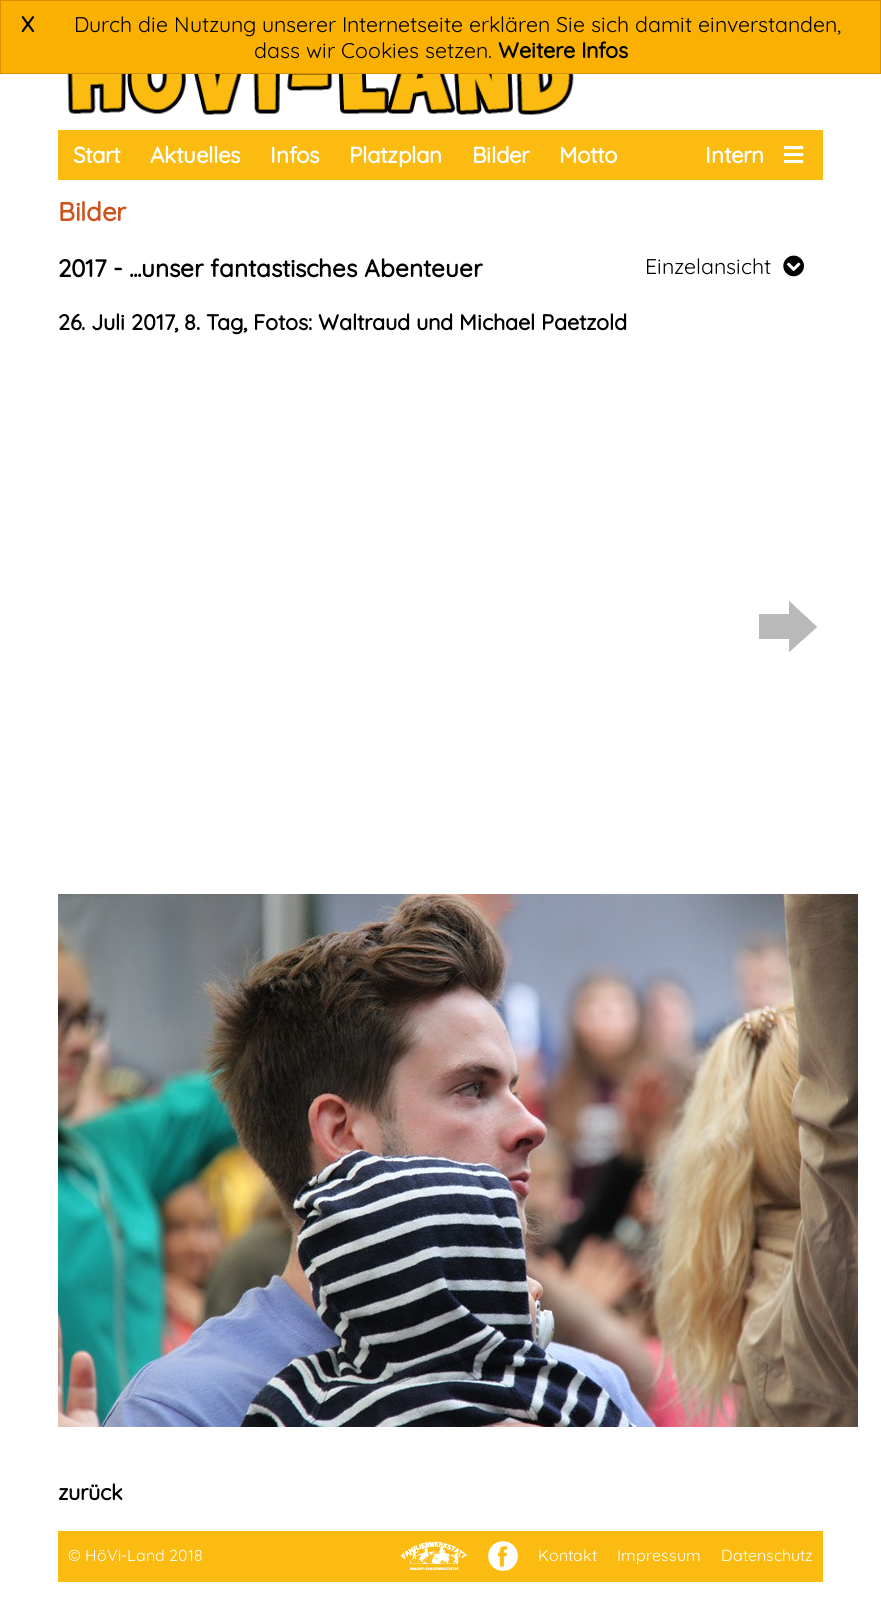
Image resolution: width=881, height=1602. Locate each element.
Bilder (500, 155)
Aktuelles (195, 155)
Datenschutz (767, 1555)
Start (96, 155)
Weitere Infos (563, 50)
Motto (588, 155)
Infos (294, 155)
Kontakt (567, 1555)
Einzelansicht (724, 266)
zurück (90, 1492)
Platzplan (395, 155)
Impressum (659, 1555)
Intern (734, 155)
